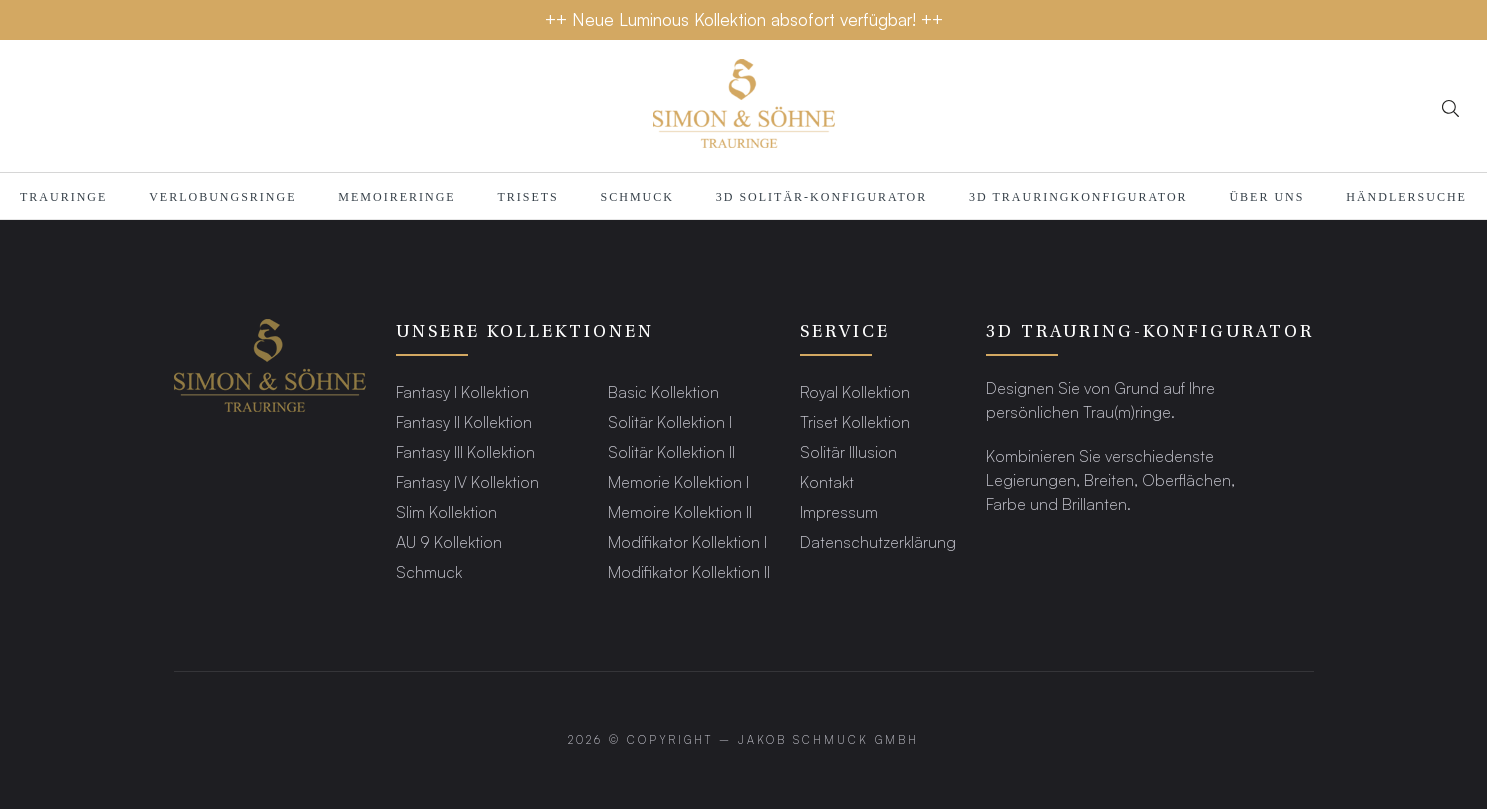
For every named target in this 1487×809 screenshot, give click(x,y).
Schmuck (637, 197)
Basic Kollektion (663, 391)
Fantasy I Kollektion (462, 391)
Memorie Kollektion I (678, 481)
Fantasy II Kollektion (464, 421)
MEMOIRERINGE (396, 197)
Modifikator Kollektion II (689, 571)
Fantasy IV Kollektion (467, 481)
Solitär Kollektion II (671, 451)
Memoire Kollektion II (680, 511)
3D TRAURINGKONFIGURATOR (1078, 197)
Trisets (527, 197)
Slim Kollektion (446, 511)
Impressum (839, 511)
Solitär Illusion (848, 451)
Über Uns (1266, 197)
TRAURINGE (63, 197)
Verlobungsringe (222, 197)
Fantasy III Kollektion (465, 451)
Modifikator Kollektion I (687, 541)
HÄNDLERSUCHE (1406, 197)
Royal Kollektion (855, 391)
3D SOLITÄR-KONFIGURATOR (821, 197)
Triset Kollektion (855, 421)
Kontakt (827, 481)
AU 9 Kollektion (449, 541)
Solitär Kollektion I (670, 421)
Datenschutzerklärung (878, 541)
